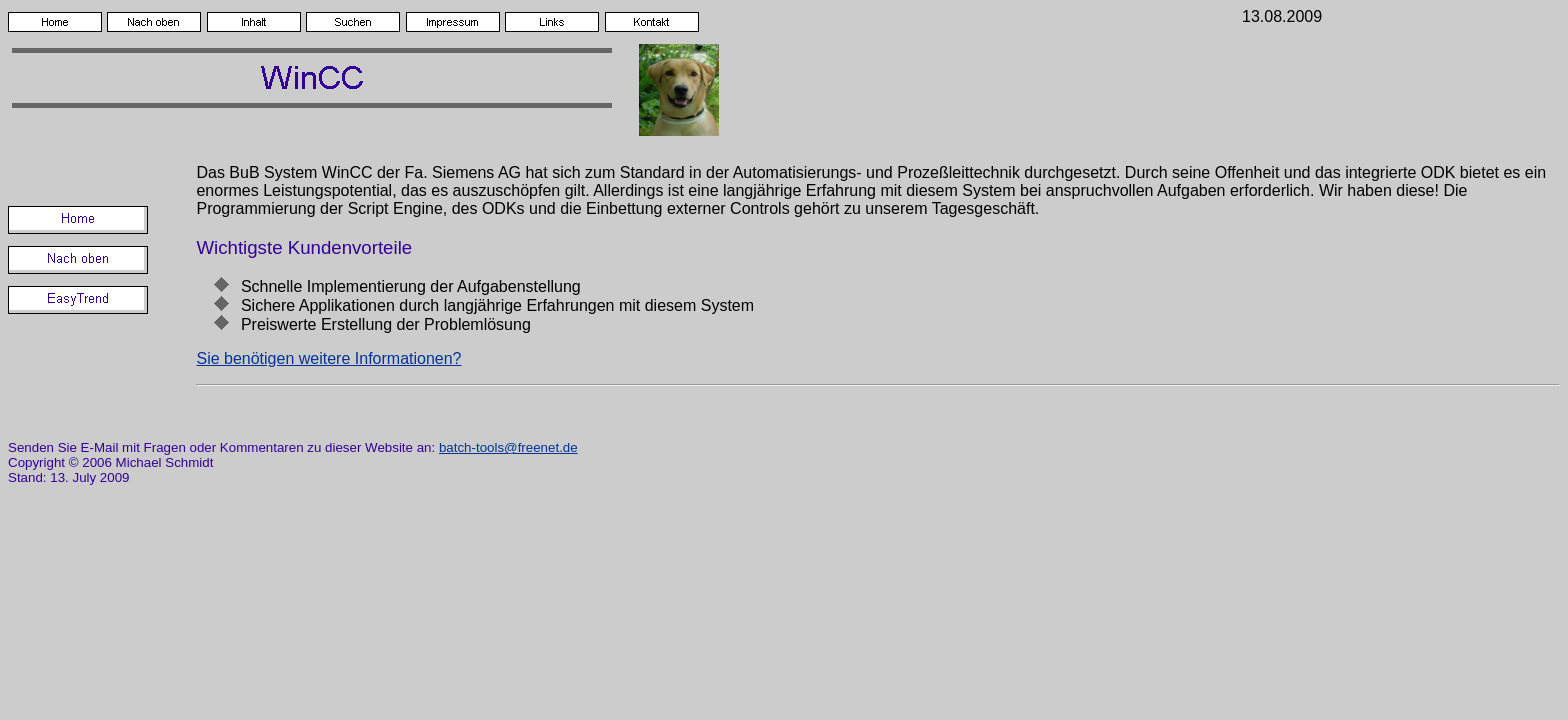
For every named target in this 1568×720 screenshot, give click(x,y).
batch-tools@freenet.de (508, 447)
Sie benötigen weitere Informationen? (328, 358)
